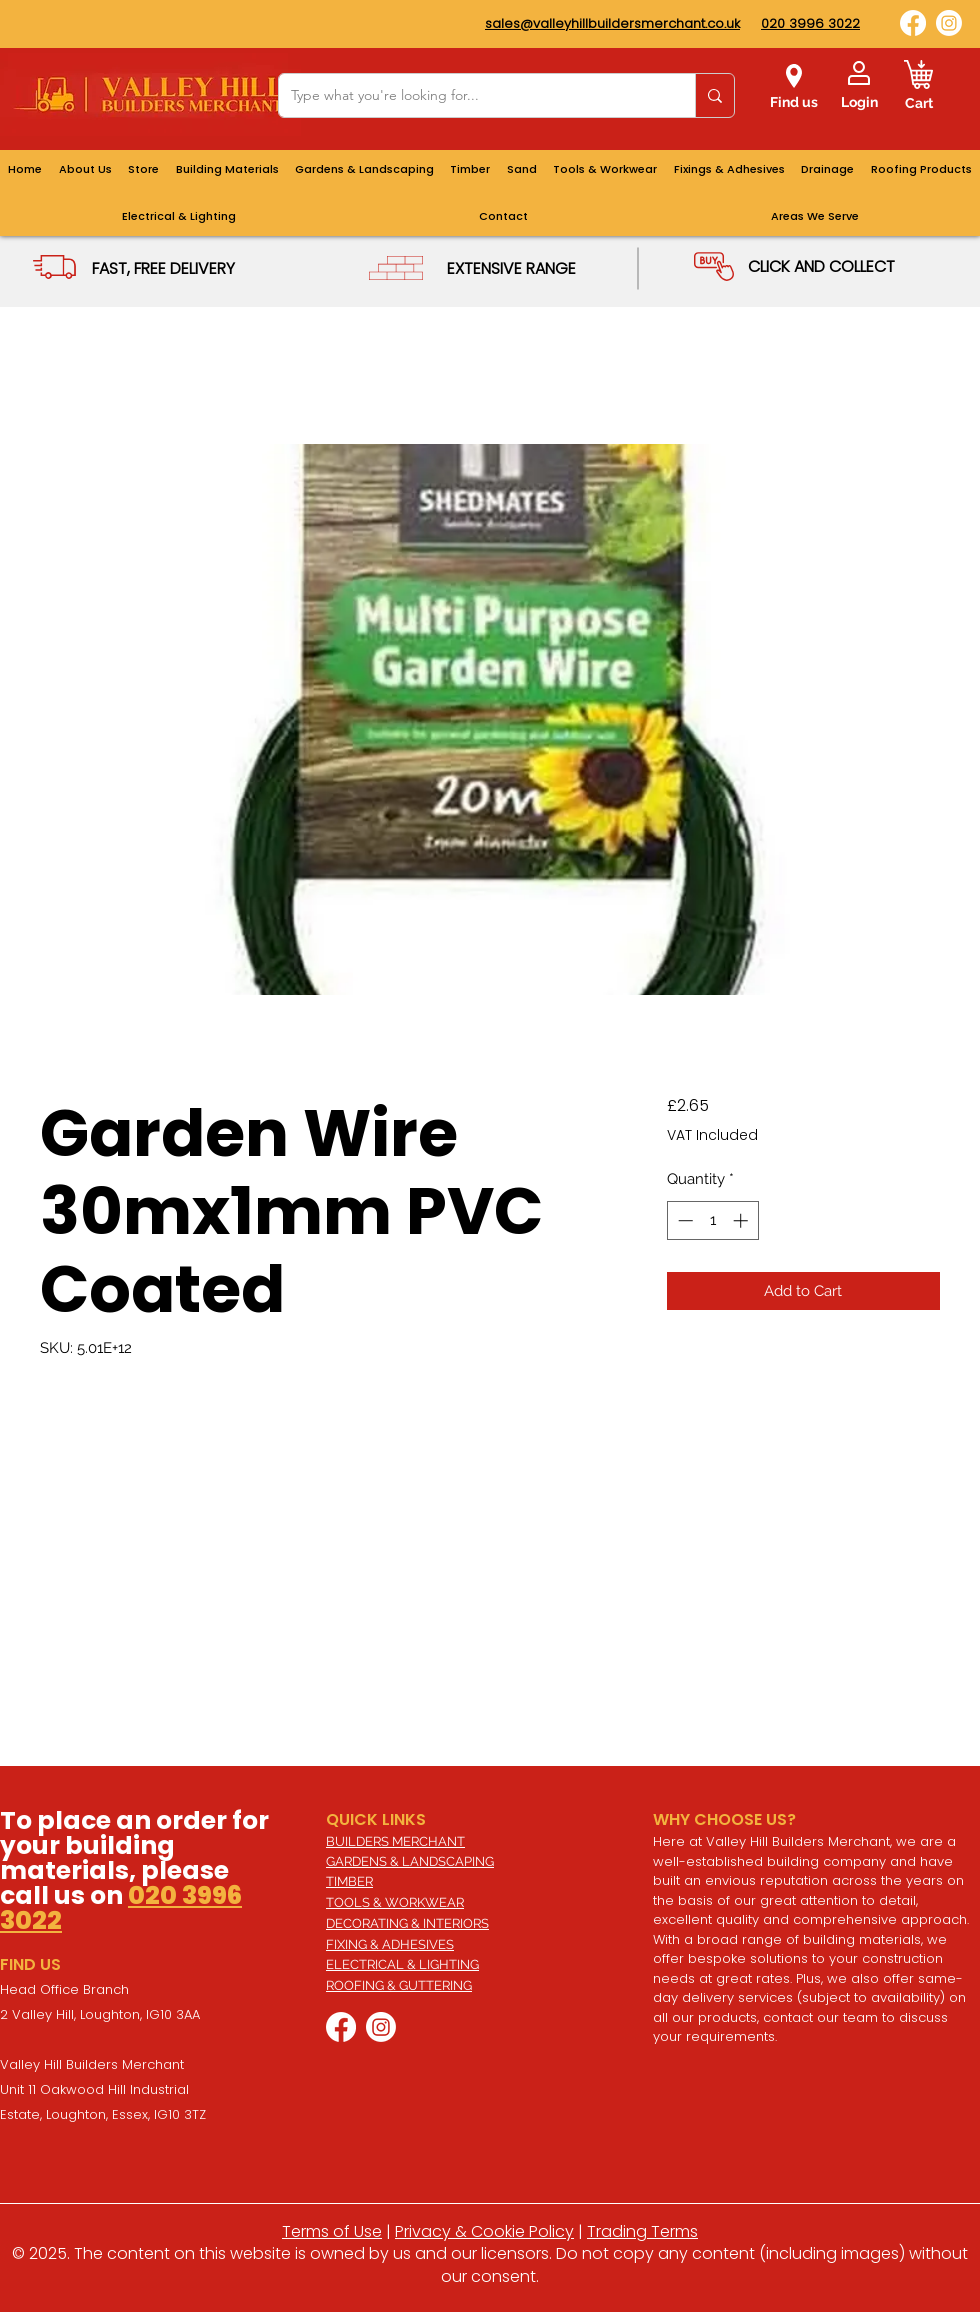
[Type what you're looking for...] (472, 95)
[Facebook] (913, 23)
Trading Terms (642, 2231)
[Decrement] (683, 1220)
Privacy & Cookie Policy (484, 2231)
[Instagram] (949, 23)
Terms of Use (332, 2231)
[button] (814, 216)
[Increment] (742, 1220)
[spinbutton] (712, 1220)
